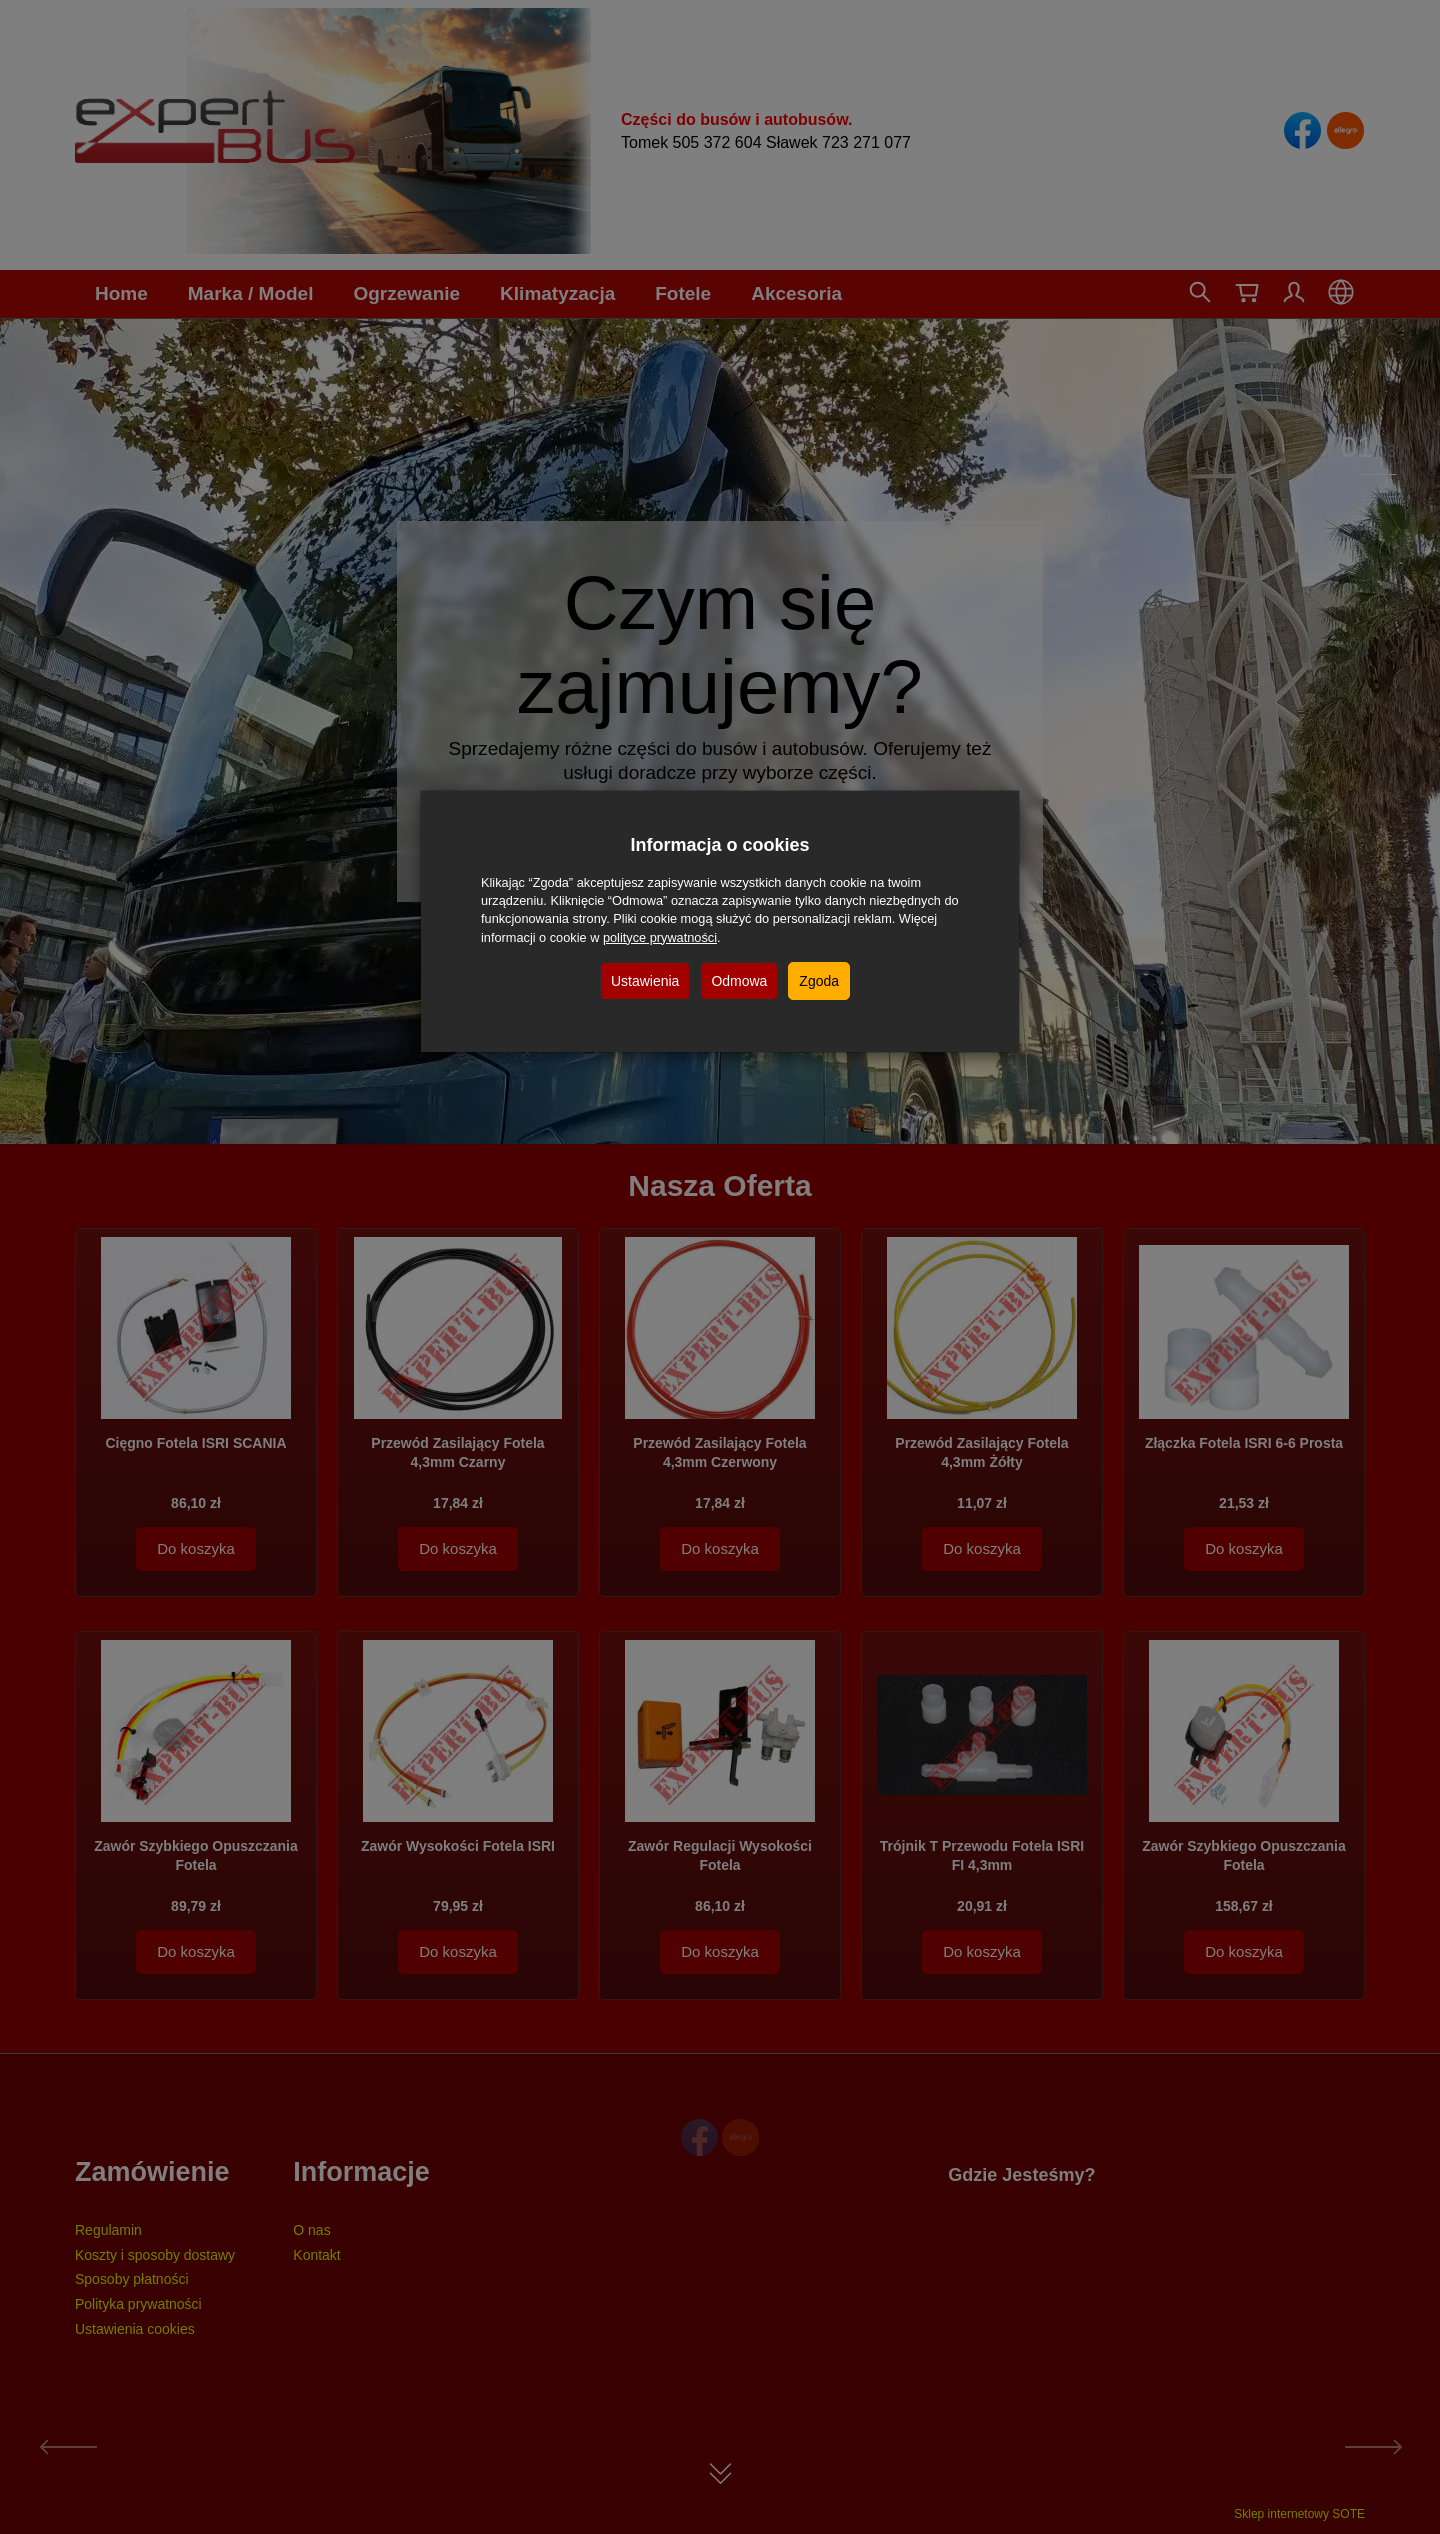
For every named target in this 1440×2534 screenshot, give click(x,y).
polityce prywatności (660, 937)
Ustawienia (645, 981)
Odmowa (739, 981)
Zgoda (819, 981)
